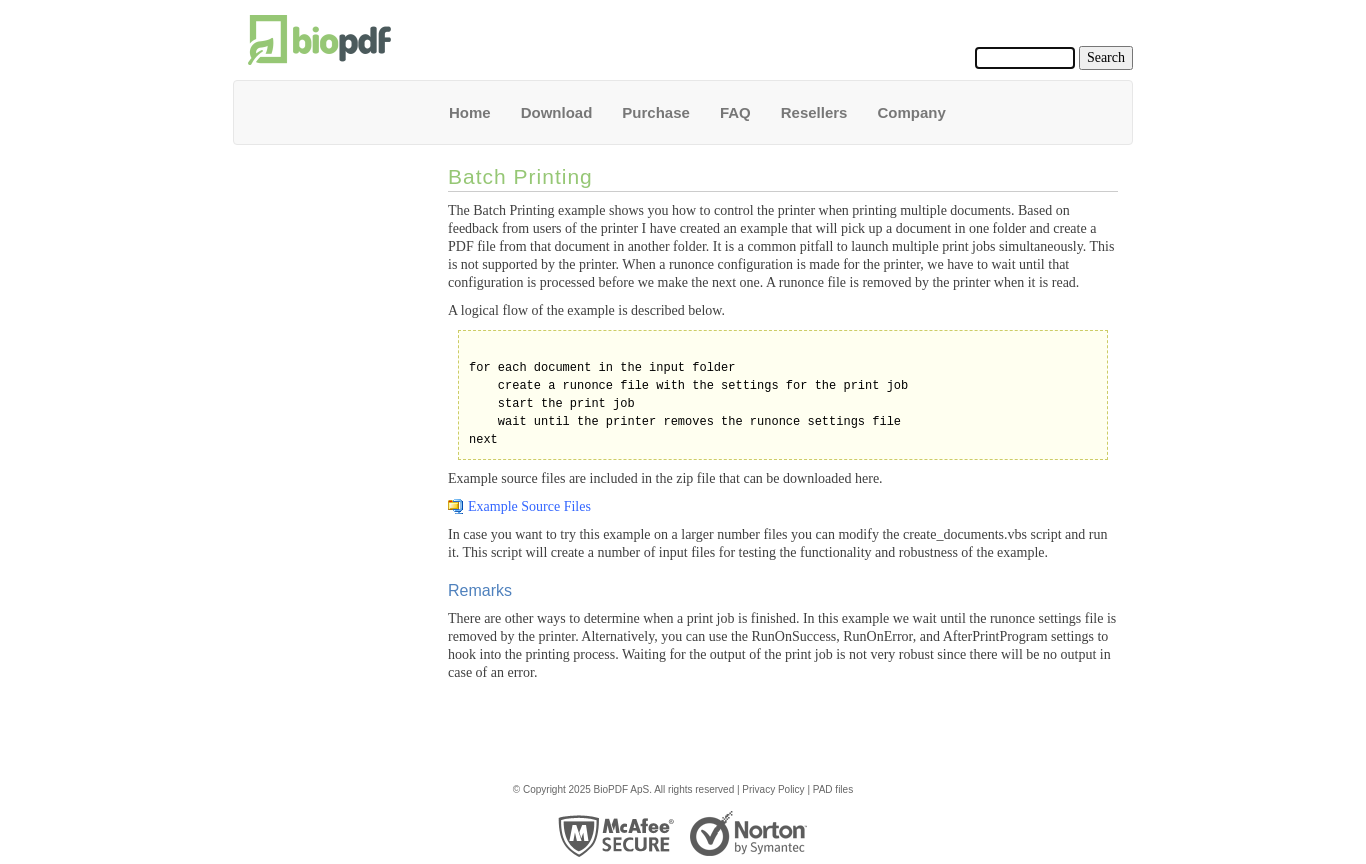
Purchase (656, 112)
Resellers (814, 112)
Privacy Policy (773, 789)
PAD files (833, 789)
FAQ (735, 112)
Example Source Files (529, 506)
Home (470, 112)
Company (911, 112)
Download (557, 112)
